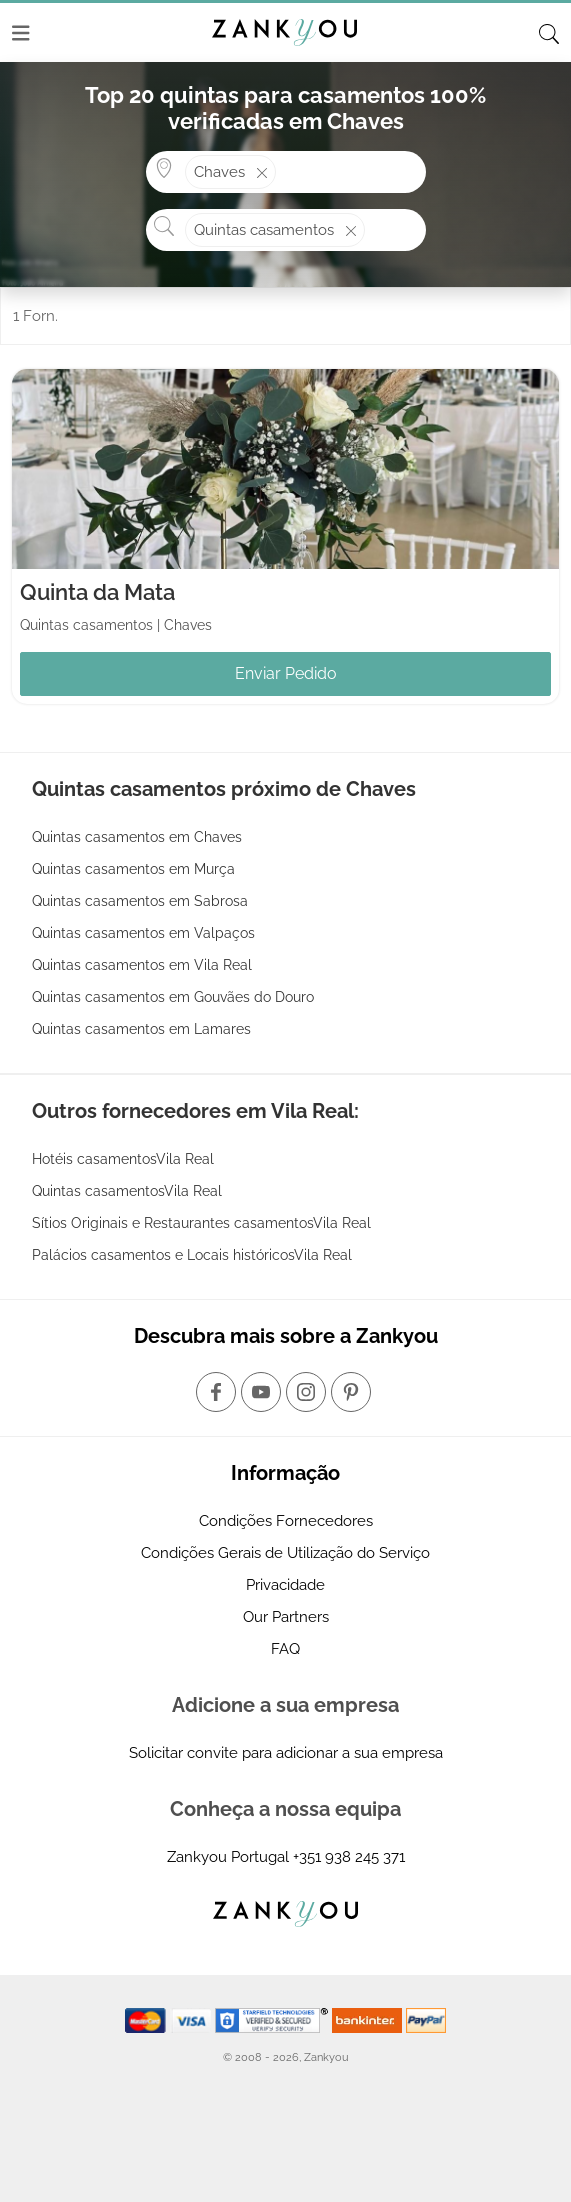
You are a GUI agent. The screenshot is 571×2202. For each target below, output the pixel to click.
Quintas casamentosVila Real (127, 1191)
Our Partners (286, 1617)
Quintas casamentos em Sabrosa (140, 901)
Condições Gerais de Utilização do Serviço (285, 1553)
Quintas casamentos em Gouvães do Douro (173, 997)
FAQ (285, 1649)
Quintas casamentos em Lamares (141, 1029)
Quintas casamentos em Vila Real (142, 965)
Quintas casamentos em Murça (133, 869)
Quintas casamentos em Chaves (137, 837)
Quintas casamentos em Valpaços (143, 933)
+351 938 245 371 (349, 1857)
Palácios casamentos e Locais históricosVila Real (192, 1255)
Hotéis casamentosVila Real (123, 1159)
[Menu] (21, 33)
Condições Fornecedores (286, 1521)
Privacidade (285, 1585)
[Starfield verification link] (274, 2019)
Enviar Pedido (286, 673)
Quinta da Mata (97, 592)
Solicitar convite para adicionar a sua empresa (286, 1753)
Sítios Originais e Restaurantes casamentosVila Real (201, 1223)
